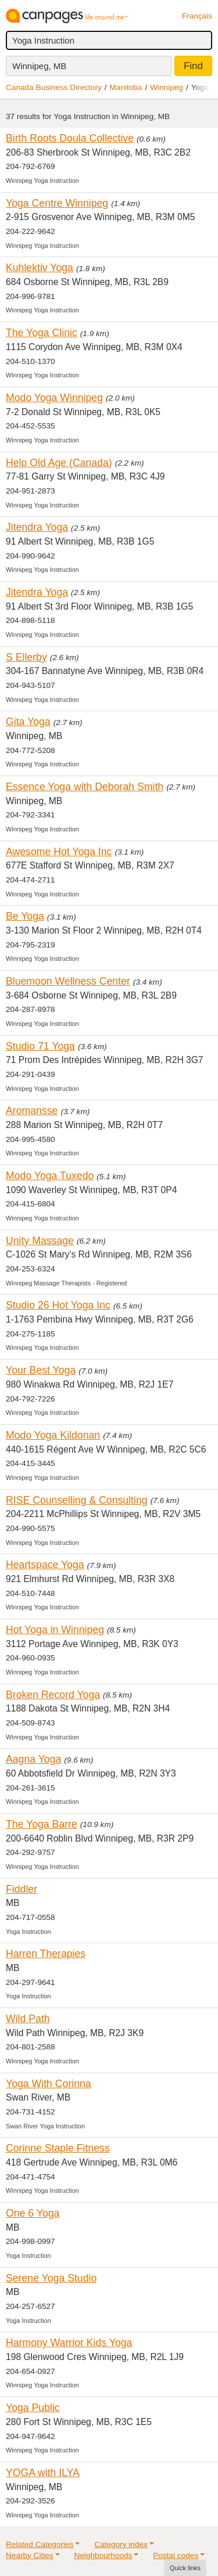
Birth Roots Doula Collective (70, 138)
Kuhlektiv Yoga (39, 267)
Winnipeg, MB (39, 66)
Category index (120, 2544)
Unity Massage (40, 1240)
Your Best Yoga (41, 1370)
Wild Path (28, 2018)
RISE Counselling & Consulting (77, 1500)
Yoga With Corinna (48, 2083)
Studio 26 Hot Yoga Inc (58, 1305)
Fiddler (21, 1889)
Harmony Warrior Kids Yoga (69, 2342)
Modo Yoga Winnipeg (54, 397)
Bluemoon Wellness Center (68, 981)
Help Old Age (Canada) (59, 463)
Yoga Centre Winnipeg (57, 203)
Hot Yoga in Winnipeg (55, 1629)
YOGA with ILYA (43, 2472)
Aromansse (32, 1110)
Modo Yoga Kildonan (53, 1435)
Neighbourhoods (103, 2555)
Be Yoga (25, 916)
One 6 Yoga (32, 2213)
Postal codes (175, 2555)
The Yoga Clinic (41, 332)
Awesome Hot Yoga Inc (59, 852)
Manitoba (126, 87)
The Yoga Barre (41, 1824)
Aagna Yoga (33, 1759)
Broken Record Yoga (53, 1694)
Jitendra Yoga (37, 527)
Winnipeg (166, 87)
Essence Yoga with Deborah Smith (84, 786)
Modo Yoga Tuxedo (50, 1175)
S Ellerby (26, 657)
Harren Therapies (45, 1953)
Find (193, 65)
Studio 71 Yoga (40, 1046)
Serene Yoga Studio (51, 2278)
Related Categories (39, 2544)
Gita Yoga (28, 721)
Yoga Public (33, 2407)
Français (197, 16)
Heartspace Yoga (45, 1564)
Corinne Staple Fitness (58, 2148)
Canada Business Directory (54, 87)
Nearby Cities (29, 2555)
